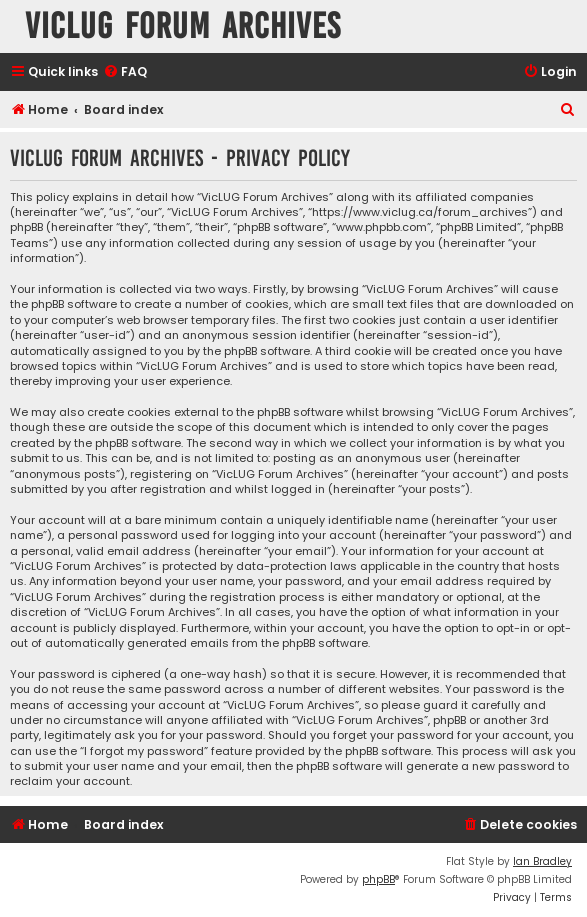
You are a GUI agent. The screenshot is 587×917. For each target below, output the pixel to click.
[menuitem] (125, 72)
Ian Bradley (542, 861)
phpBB (378, 879)
